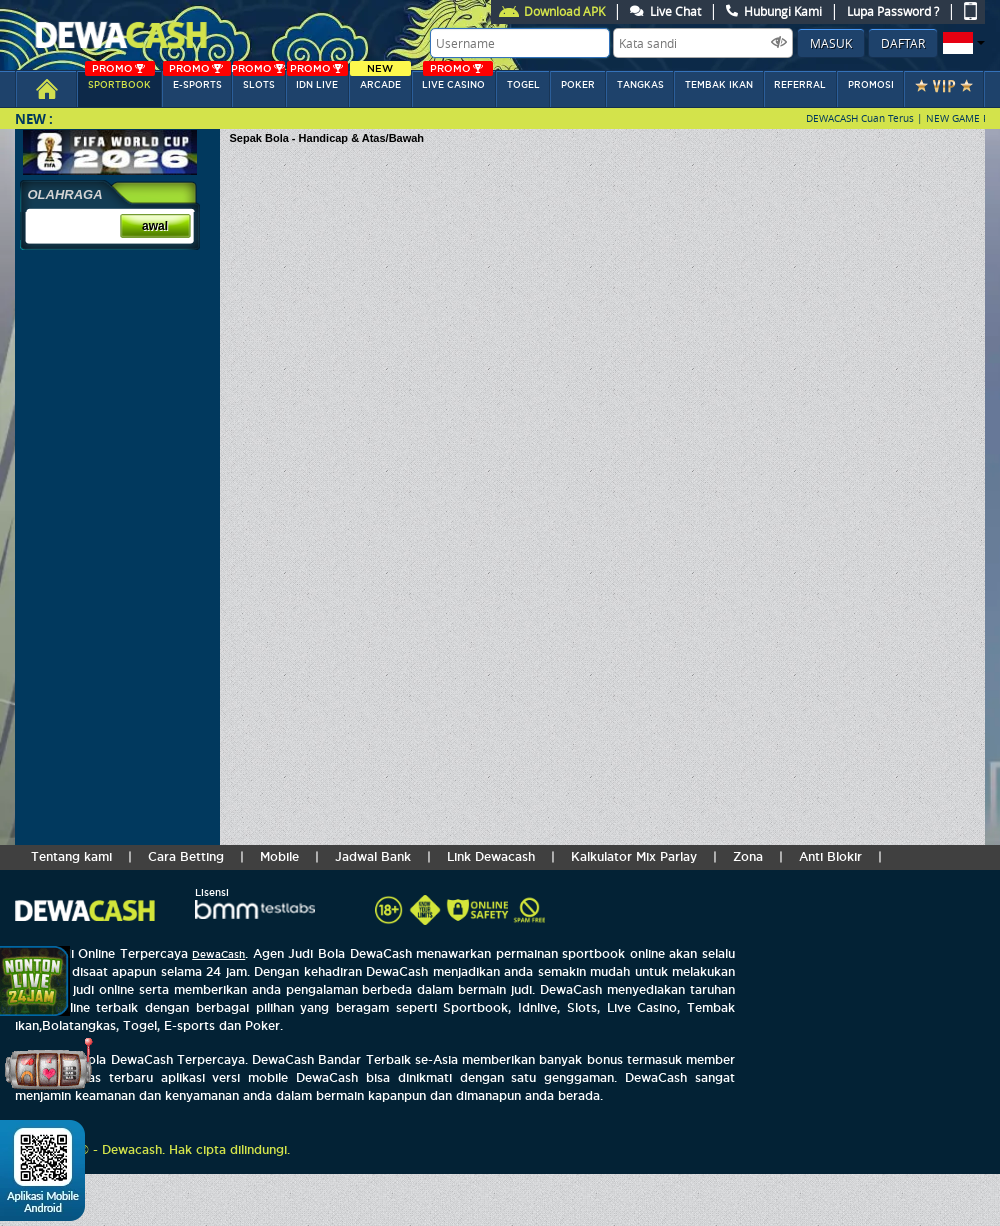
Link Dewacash (491, 856)
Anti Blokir (830, 856)
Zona (748, 856)
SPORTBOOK (120, 80)
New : (34, 118)
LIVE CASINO (457, 80)
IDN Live (317, 80)
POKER (578, 85)
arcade (380, 80)
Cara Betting (186, 856)
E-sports (197, 80)
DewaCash (218, 954)
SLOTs (258, 80)
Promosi (871, 85)
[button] (961, 43)
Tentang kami (71, 856)
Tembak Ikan (719, 85)
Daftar (903, 43)
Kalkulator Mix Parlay (634, 856)
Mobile (279, 856)
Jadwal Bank (373, 856)
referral (800, 85)
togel (523, 85)
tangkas (640, 85)
